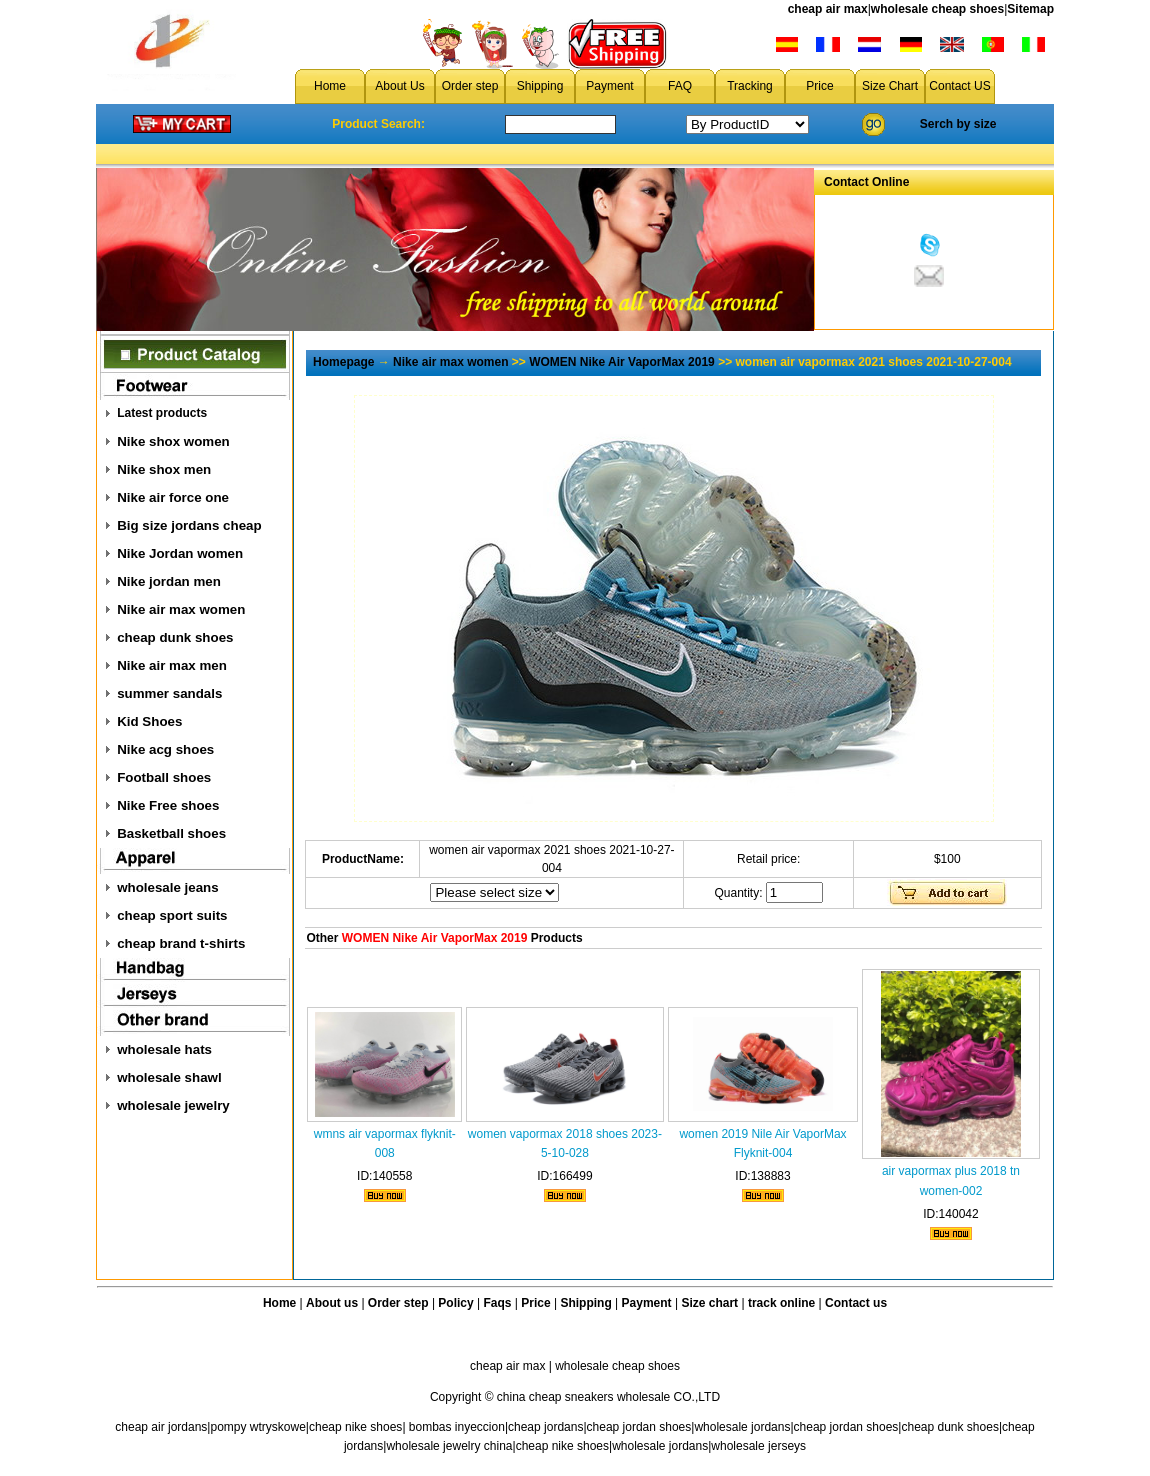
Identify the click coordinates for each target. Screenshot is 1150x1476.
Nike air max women (181, 609)
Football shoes (164, 777)
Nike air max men (172, 665)
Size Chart (890, 86)
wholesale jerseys (758, 1446)
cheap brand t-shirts (181, 943)
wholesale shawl (169, 1077)
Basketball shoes (171, 833)
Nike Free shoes (168, 805)
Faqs (498, 1303)
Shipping (540, 86)
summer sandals (169, 693)
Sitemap (1030, 9)
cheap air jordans (161, 1427)
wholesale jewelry (173, 1105)
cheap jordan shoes (639, 1427)
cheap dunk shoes (175, 637)
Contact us (856, 1303)
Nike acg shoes (165, 749)
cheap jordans (545, 1427)
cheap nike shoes (355, 1427)
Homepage (343, 362)
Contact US (959, 86)
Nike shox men (164, 469)
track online (781, 1303)
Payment (609, 86)
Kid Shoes (149, 721)
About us (332, 1303)
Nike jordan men (169, 581)
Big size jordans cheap (189, 525)
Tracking (750, 86)
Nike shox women (173, 441)
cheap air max (828, 9)
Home (330, 86)
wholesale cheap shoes (937, 9)
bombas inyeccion (457, 1427)
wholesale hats (164, 1049)
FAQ (680, 86)
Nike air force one (173, 497)
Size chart (709, 1303)
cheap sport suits (172, 915)
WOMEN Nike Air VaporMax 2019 (622, 362)
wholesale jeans (168, 887)
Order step (470, 86)
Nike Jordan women (180, 553)
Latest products (162, 413)
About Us (399, 86)
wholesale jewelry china (449, 1446)
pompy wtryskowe (257, 1427)
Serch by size (958, 124)
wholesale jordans (742, 1427)
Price (819, 86)
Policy (455, 1303)
